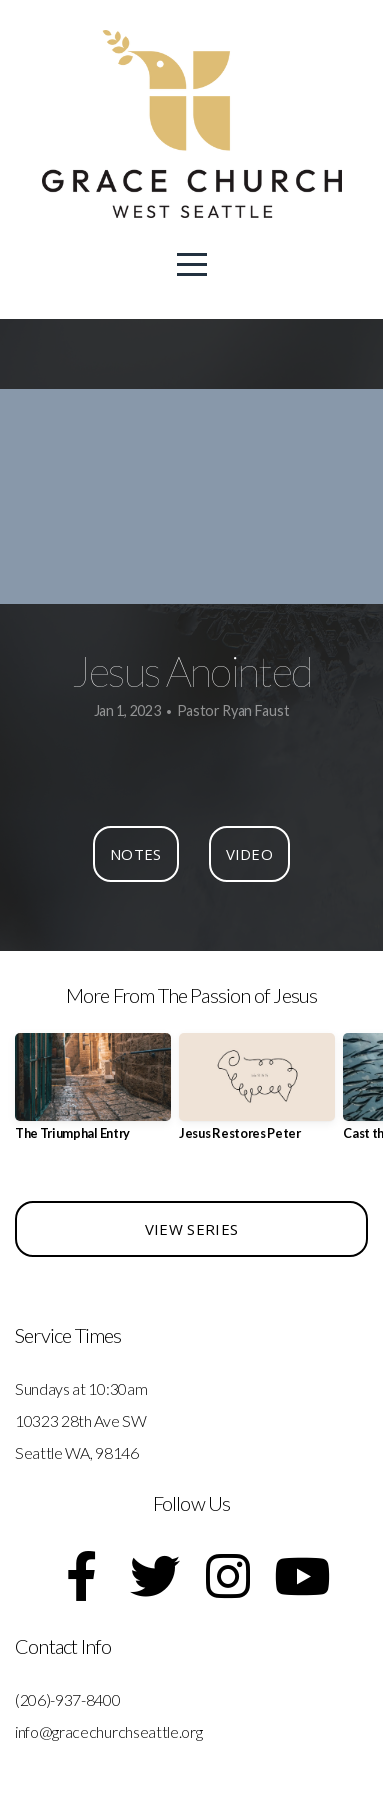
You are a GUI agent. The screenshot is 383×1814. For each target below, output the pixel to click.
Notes (136, 854)
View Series (191, 1229)
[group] (93, 1094)
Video (250, 854)
